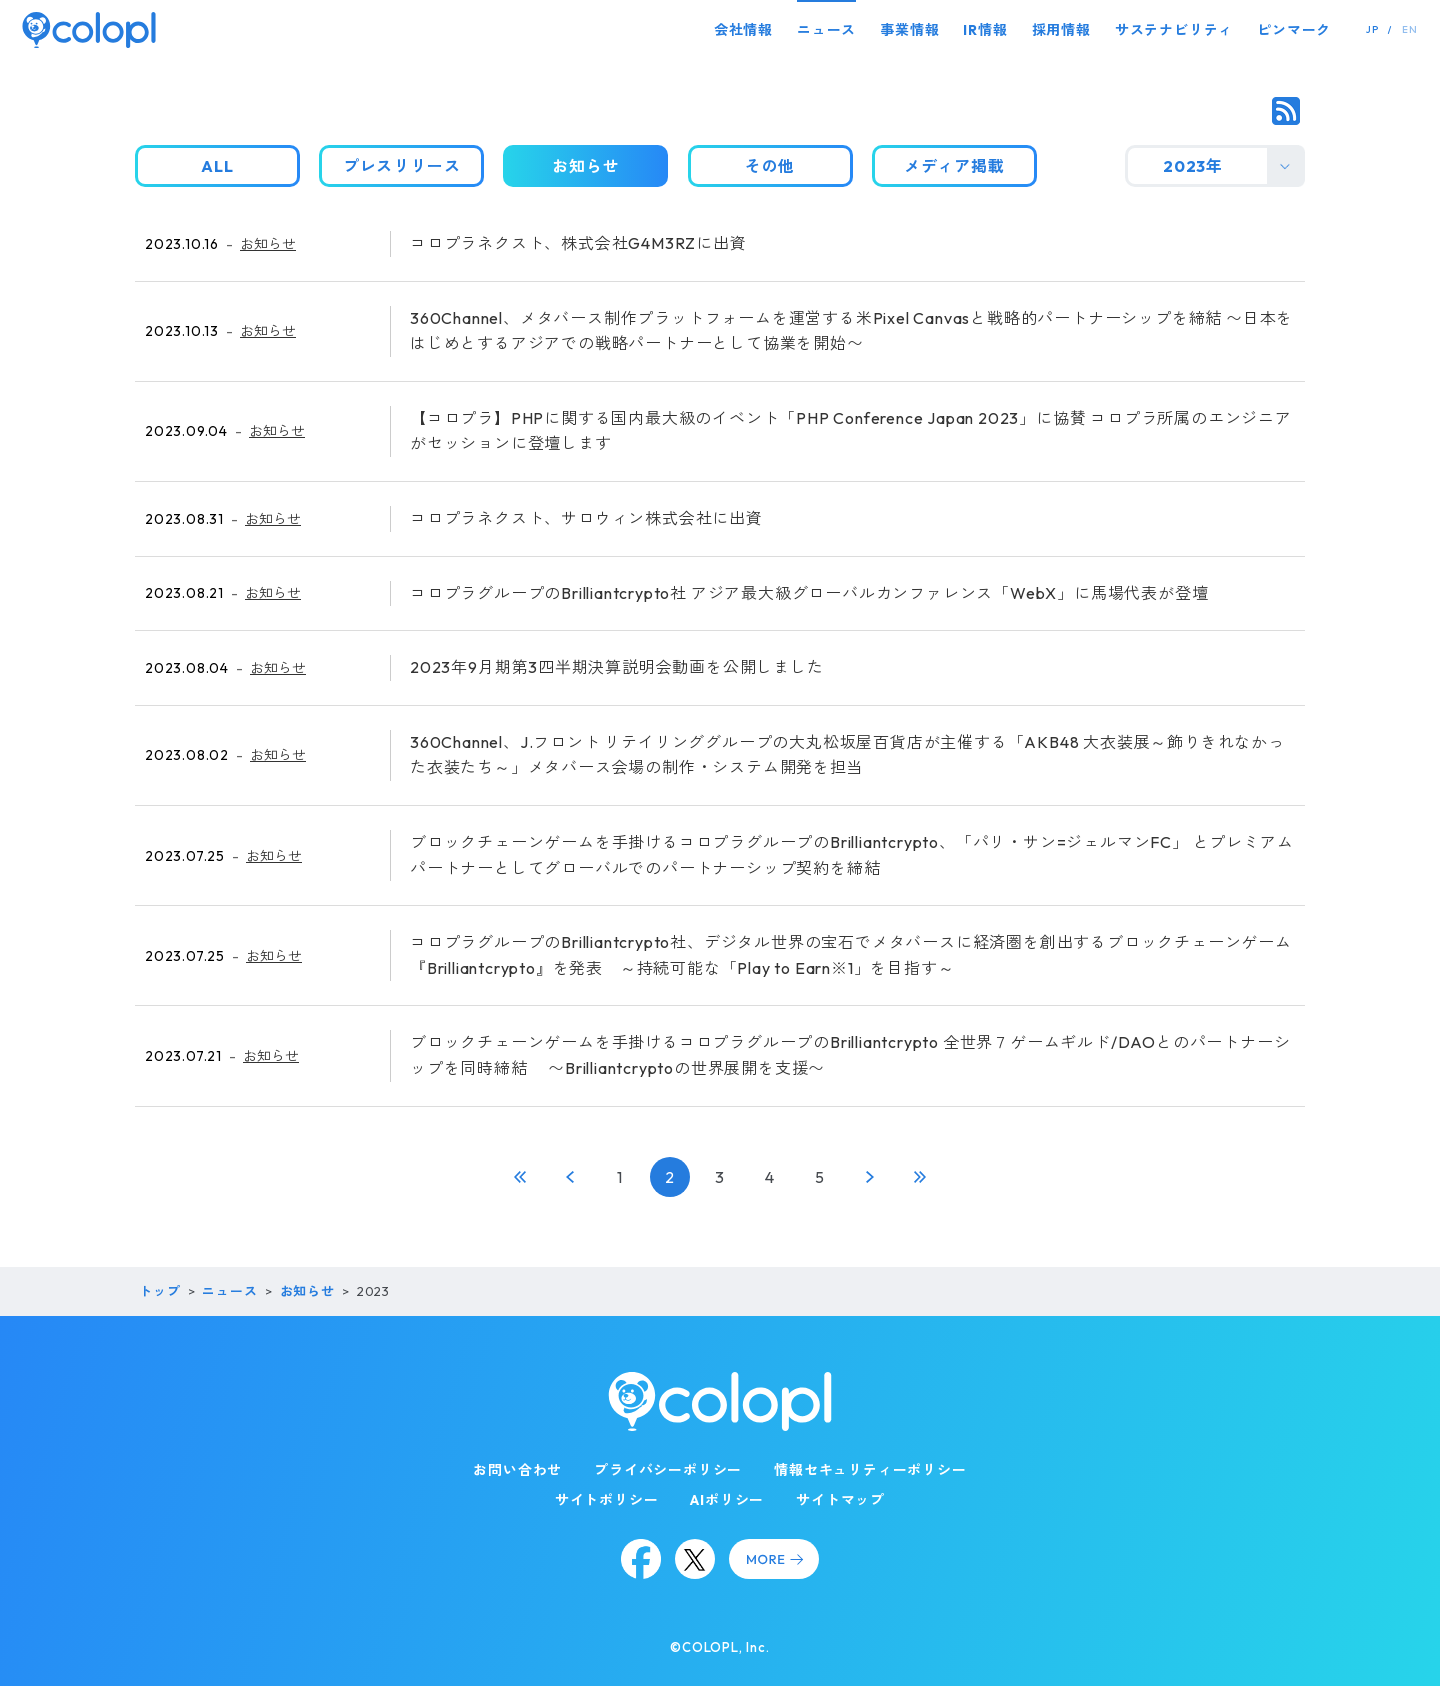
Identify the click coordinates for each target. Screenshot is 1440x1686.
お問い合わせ (517, 1470)
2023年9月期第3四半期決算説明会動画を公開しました (617, 667)
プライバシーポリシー (668, 1470)
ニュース (826, 30)
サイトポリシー (607, 1500)
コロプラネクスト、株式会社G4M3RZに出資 (578, 243)
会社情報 (743, 30)
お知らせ (268, 244)
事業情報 (909, 30)
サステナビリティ (1174, 30)
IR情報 (985, 30)
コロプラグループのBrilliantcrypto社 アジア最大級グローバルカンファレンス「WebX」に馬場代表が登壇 (809, 593)
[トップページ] (89, 29)
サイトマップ (840, 1500)
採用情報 (1061, 30)
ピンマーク (1294, 30)
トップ (159, 1291)
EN (1410, 29)
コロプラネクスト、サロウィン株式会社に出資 (586, 518)
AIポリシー (727, 1500)
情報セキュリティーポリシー (870, 1470)
